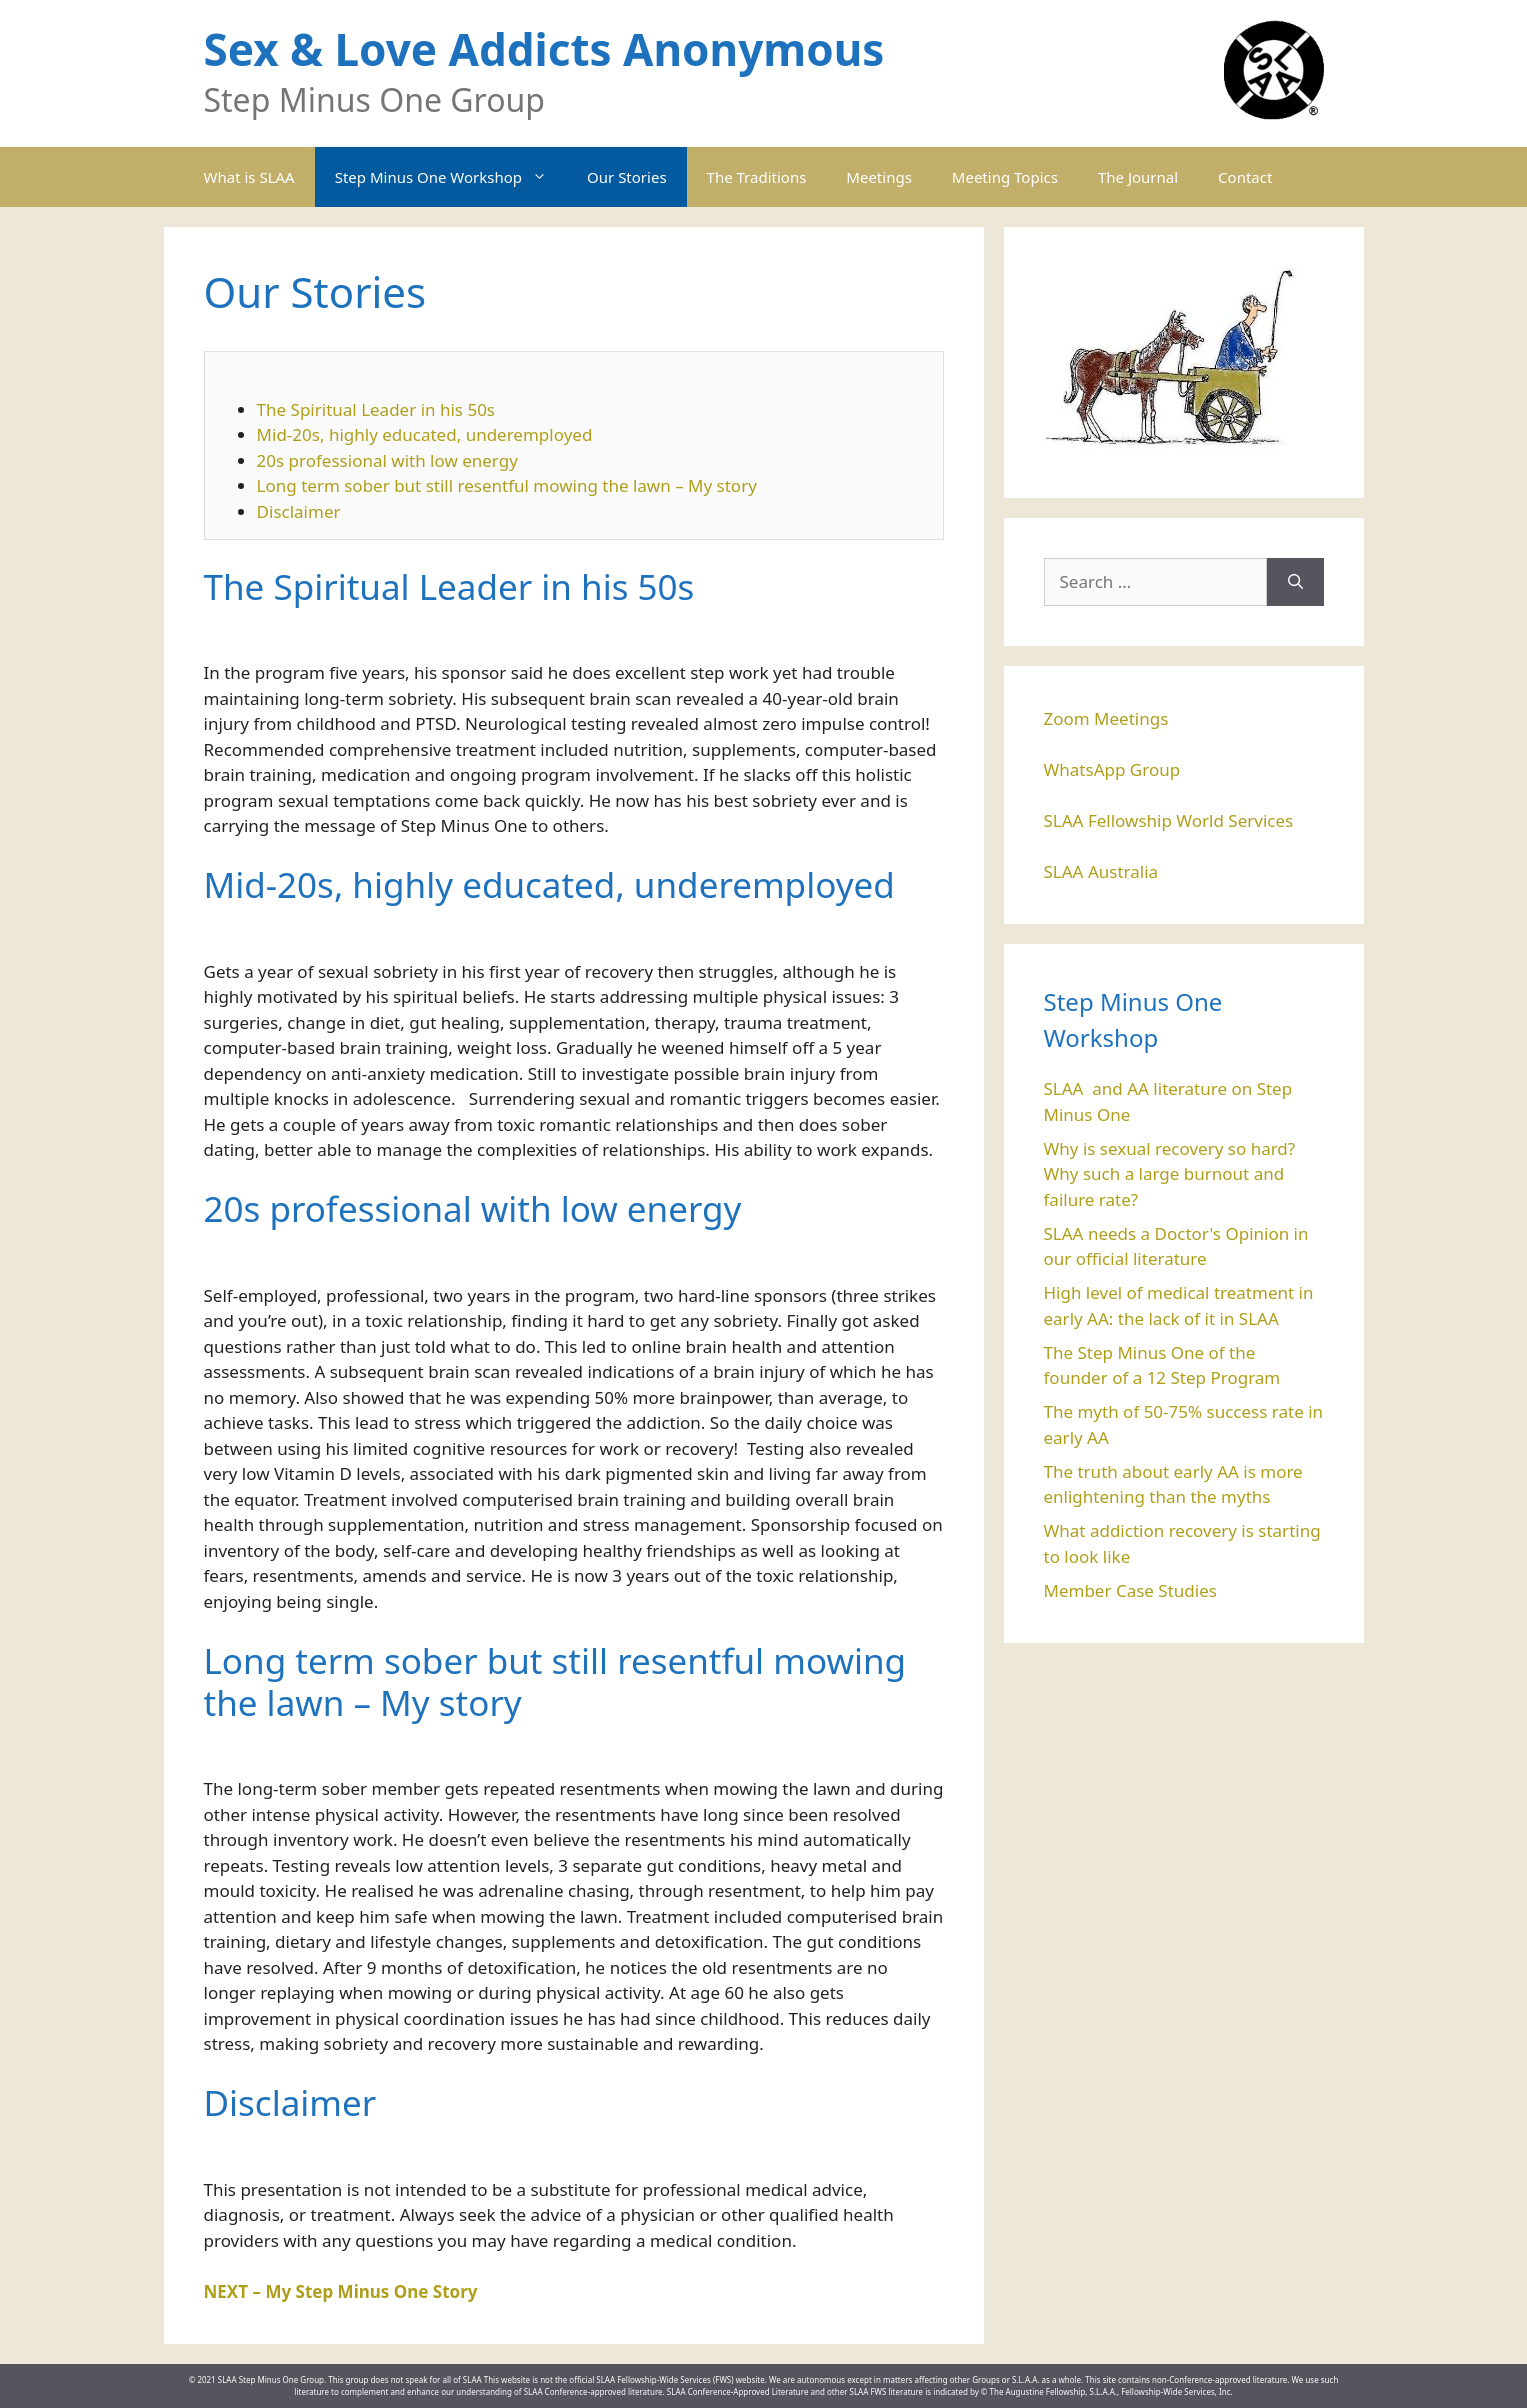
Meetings (879, 177)
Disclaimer (299, 511)
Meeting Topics (1005, 177)
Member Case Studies (1130, 1590)
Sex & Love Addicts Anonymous (544, 49)
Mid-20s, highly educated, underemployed (425, 434)
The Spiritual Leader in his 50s (376, 409)
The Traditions (757, 177)
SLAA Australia (1101, 871)
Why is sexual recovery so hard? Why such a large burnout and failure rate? (1170, 1174)
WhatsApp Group (1112, 769)
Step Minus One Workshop (451, 177)
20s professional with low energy (387, 460)
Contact (1245, 177)
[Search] (1295, 582)
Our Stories (627, 177)
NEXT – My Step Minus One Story (341, 2291)
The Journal (1138, 177)
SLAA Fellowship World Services (1169, 820)
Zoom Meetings (1106, 718)
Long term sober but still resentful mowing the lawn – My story (507, 485)
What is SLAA (249, 177)
